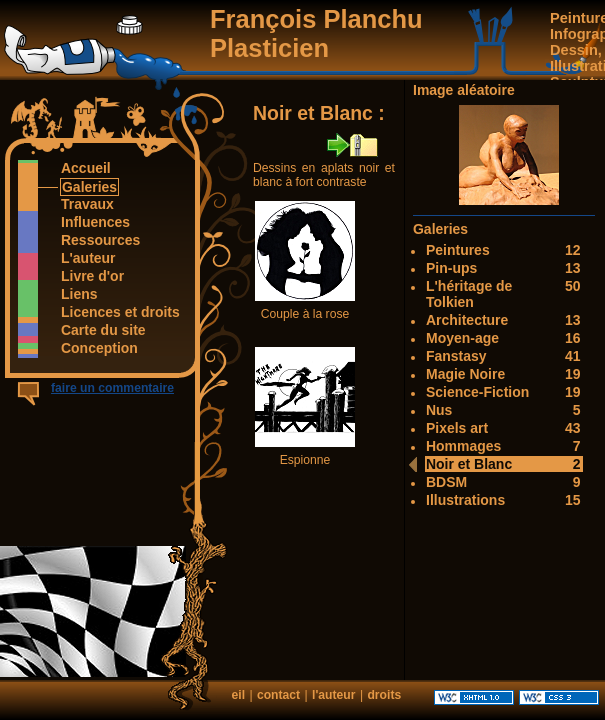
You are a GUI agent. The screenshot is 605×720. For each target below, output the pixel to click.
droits (384, 695)
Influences (95, 222)
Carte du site (103, 330)
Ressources (100, 240)
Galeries (88, 187)
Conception (99, 348)
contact (278, 695)
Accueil (85, 168)
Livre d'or (92, 276)
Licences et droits (120, 312)
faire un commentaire (112, 388)
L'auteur (88, 258)
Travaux (87, 204)
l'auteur (333, 695)
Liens (78, 294)
